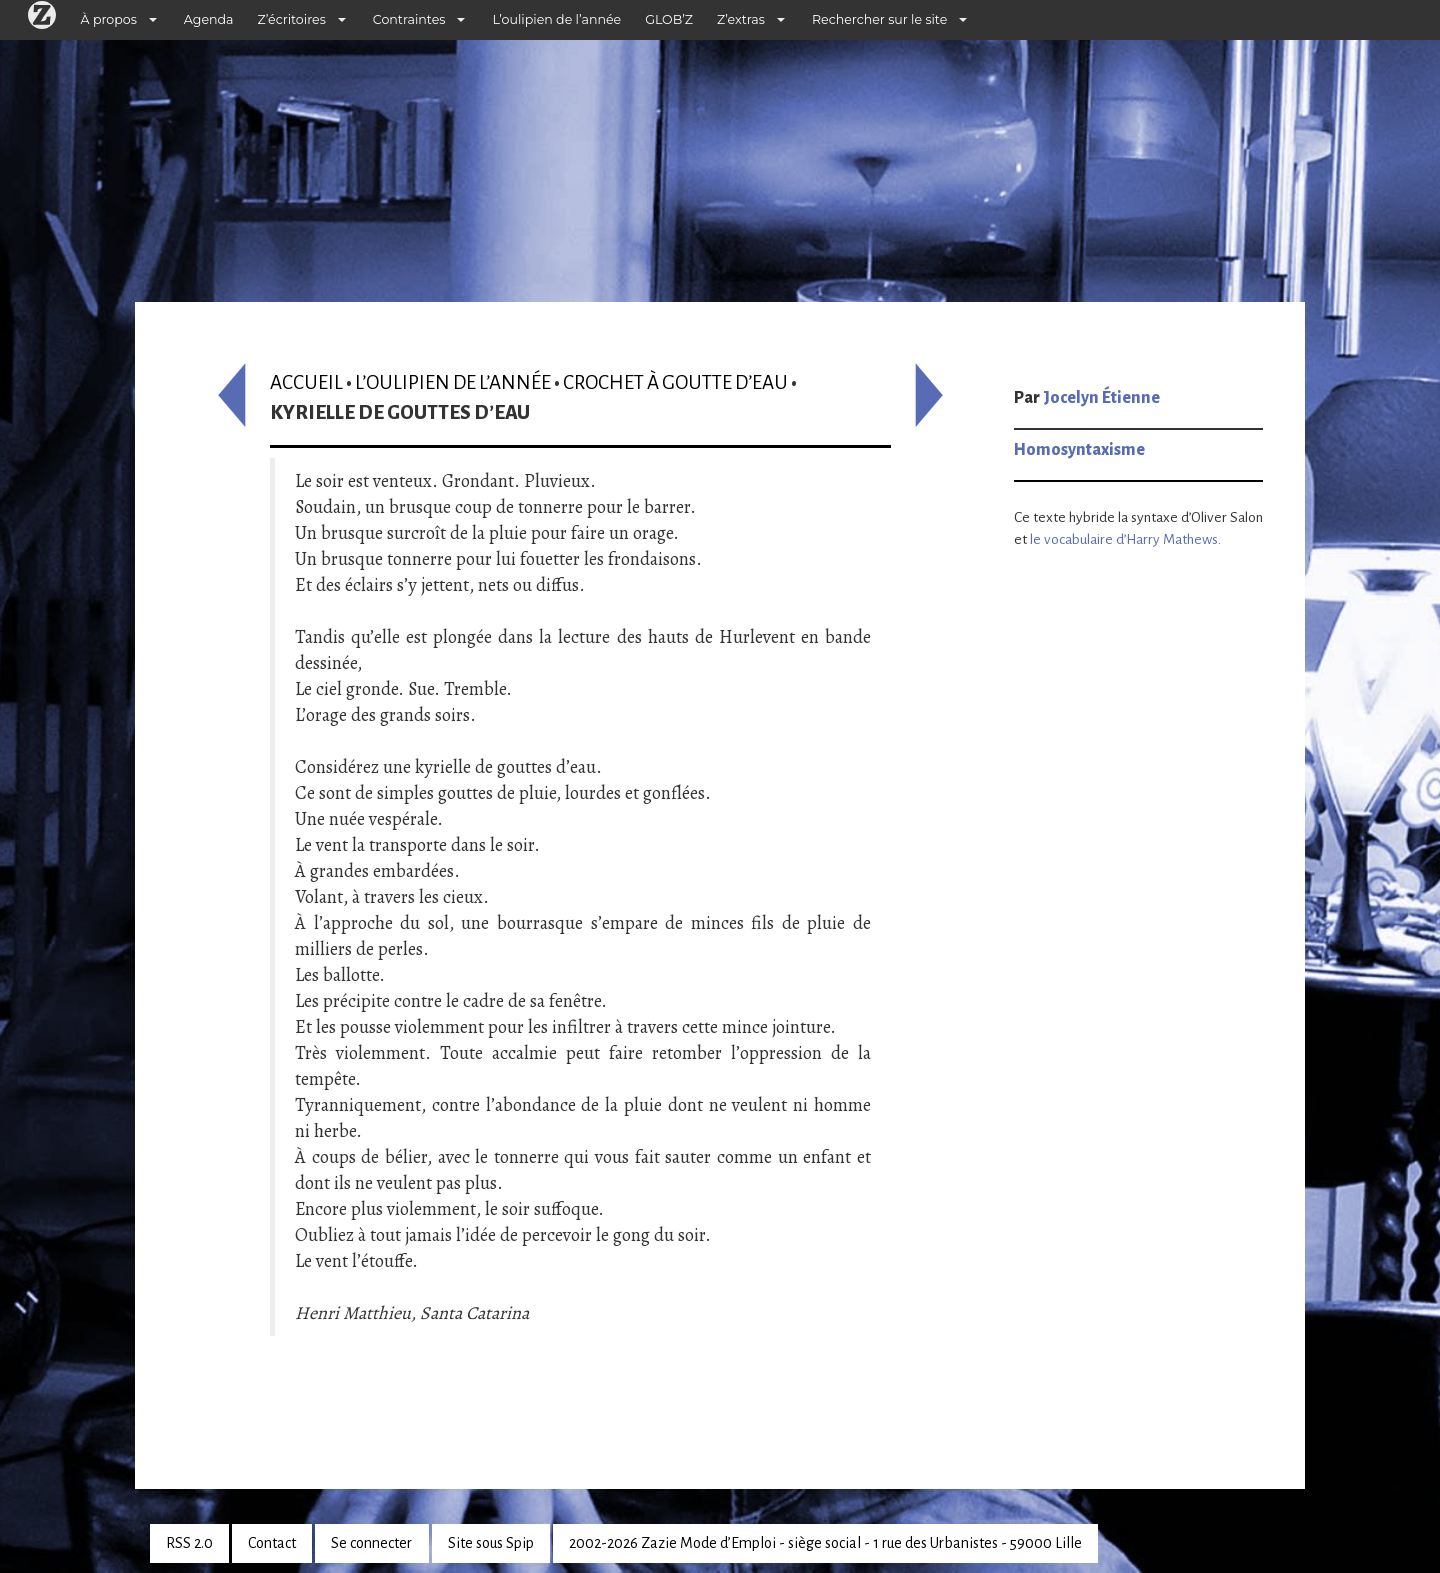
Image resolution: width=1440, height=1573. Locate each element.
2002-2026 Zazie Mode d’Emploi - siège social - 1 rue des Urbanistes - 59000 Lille (825, 1543)
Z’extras (741, 19)
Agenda (209, 19)
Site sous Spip (491, 1543)
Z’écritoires (292, 19)
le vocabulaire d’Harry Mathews (1124, 539)
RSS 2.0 (189, 1543)
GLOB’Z (669, 19)
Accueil (306, 382)
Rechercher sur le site (879, 19)
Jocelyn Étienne (1101, 398)
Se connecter (371, 1543)
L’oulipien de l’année (556, 19)
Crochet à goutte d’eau (675, 382)
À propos (109, 19)
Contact (272, 1543)
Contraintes (409, 19)
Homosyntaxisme (1079, 450)
